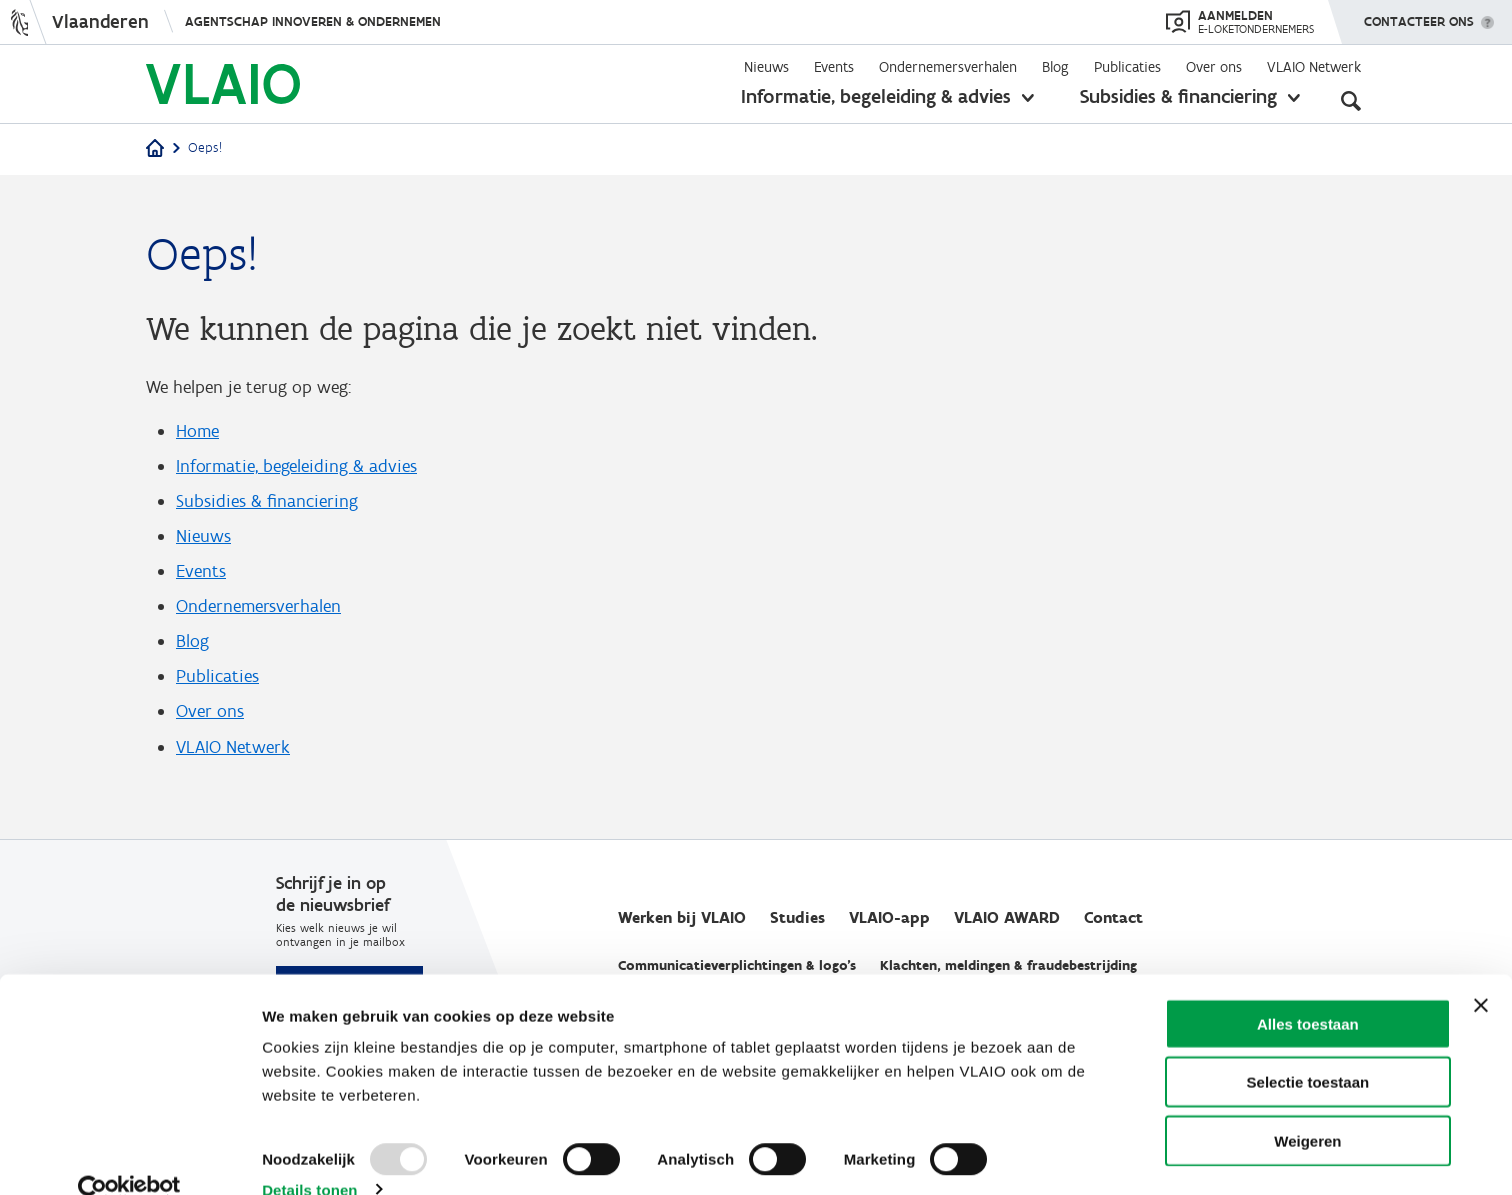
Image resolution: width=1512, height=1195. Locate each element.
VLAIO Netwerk (1314, 67)
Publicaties (1127, 67)
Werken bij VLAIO (682, 918)
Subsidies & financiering (1178, 96)
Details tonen (309, 1155)
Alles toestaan (1308, 989)
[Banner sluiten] (1481, 971)
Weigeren (1307, 1106)
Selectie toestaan (1308, 1048)
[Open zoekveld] (1351, 100)
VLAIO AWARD (1007, 918)
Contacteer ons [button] (1419, 15)
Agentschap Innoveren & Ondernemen (313, 21)
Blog (1055, 67)
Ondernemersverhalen (948, 67)
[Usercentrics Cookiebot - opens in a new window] (129, 1156)
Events (834, 67)
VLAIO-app (889, 918)
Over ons (1214, 67)
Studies (797, 918)
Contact (1113, 918)
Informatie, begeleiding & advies (876, 96)
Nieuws (766, 67)
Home (197, 432)
